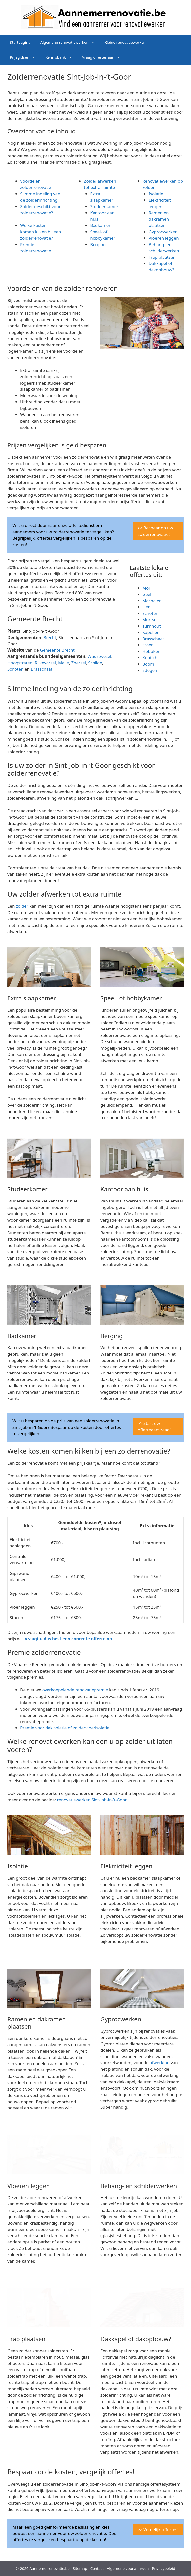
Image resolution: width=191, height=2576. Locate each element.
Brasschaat (41, 669)
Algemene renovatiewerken (69, 42)
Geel (147, 594)
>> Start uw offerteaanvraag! (154, 1426)
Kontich (150, 657)
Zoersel (78, 663)
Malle (63, 663)
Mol (146, 588)
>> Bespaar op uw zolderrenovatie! (155, 531)
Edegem (151, 670)
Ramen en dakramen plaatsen (159, 219)
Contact (97, 2568)
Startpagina (20, 42)
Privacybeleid (163, 2568)
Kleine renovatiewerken (124, 42)
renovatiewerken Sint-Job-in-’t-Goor (91, 1800)
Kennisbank (61, 57)
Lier (146, 607)
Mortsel (150, 619)
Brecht (49, 637)
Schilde (95, 663)
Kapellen (151, 632)
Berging (98, 244)
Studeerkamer (104, 206)
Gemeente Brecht (57, 650)
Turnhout (152, 626)
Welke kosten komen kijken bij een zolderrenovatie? (40, 231)
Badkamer (100, 225)
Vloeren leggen (164, 238)
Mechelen (152, 600)
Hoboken (152, 651)
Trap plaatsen (162, 257)
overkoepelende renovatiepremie (75, 1690)
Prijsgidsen (25, 57)
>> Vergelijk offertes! (158, 2529)
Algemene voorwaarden (128, 2568)
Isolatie (156, 194)
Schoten (15, 669)
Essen (148, 645)
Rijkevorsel (45, 663)
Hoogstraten (19, 663)
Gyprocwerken (163, 232)
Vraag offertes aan (104, 57)
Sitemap (80, 2568)
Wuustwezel (99, 656)
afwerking (160, 2062)
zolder (22, 906)
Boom (148, 664)
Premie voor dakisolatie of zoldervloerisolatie (64, 1728)
